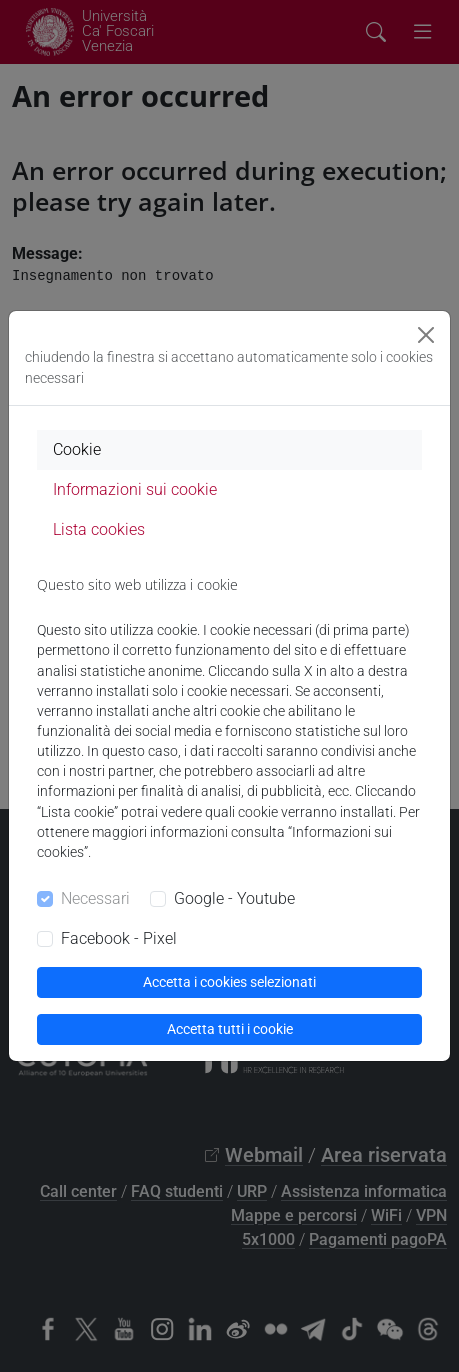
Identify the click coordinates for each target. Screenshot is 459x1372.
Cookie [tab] (77, 449)
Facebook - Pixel (119, 938)
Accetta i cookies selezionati (229, 982)
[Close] (426, 335)
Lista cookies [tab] (99, 529)
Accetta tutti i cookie (230, 1029)
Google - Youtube (234, 898)
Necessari (95, 898)
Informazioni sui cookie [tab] (135, 489)
